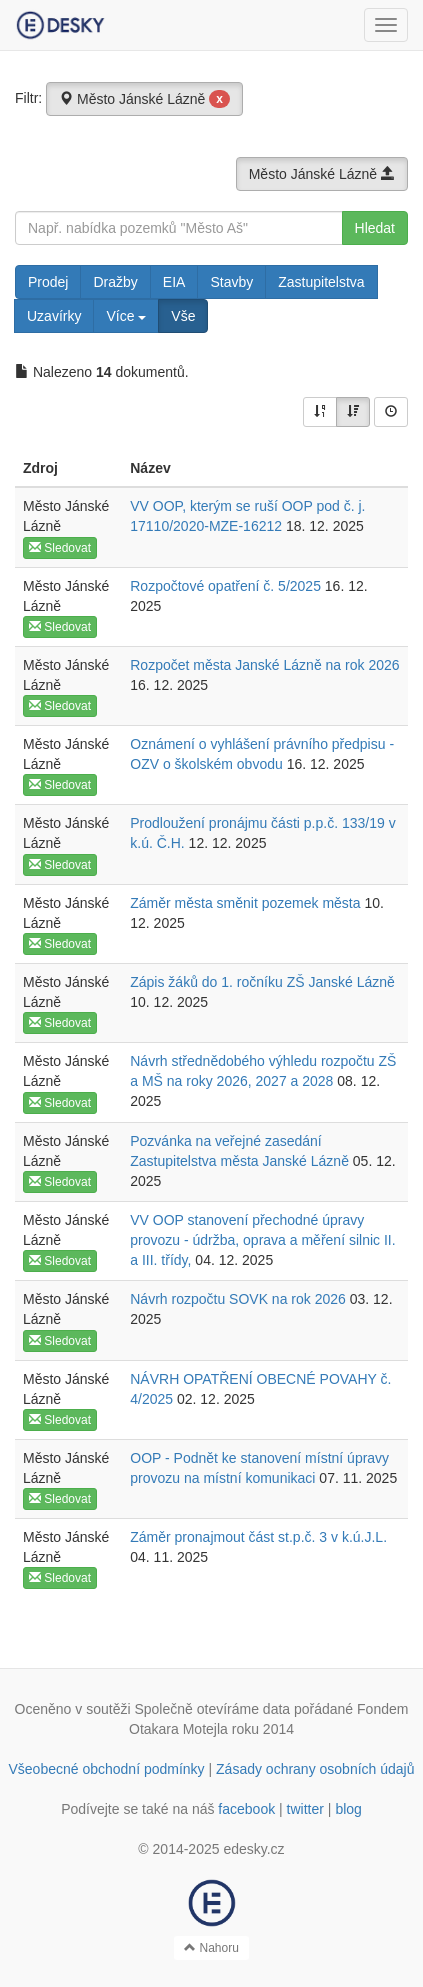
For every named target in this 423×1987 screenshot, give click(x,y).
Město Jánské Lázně (144, 99)
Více (126, 316)
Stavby (231, 282)
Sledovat (60, 548)
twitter (305, 1809)
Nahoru (211, 1948)
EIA (174, 282)
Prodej (48, 282)
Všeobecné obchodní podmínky (106, 1769)
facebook (246, 1809)
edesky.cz (253, 1849)
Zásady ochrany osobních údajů (315, 1769)
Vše (183, 316)
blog (348, 1809)
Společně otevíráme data (212, 1709)
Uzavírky (54, 316)
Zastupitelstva (321, 282)
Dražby (115, 282)
